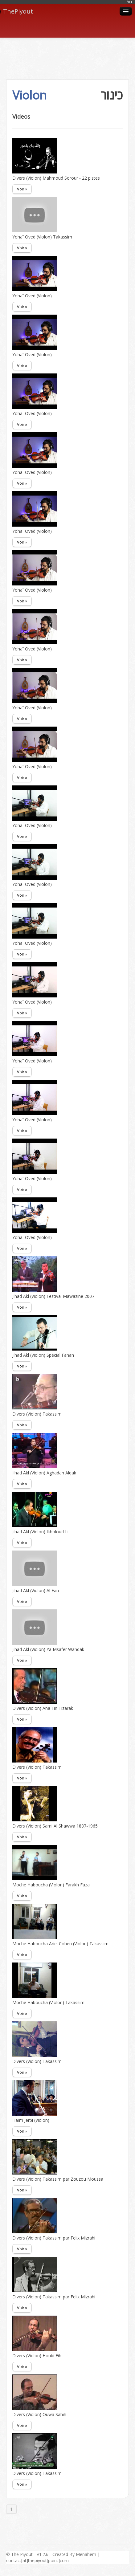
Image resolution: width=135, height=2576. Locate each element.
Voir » (22, 189)
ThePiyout (16, 11)
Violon (29, 95)
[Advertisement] (67, 51)
